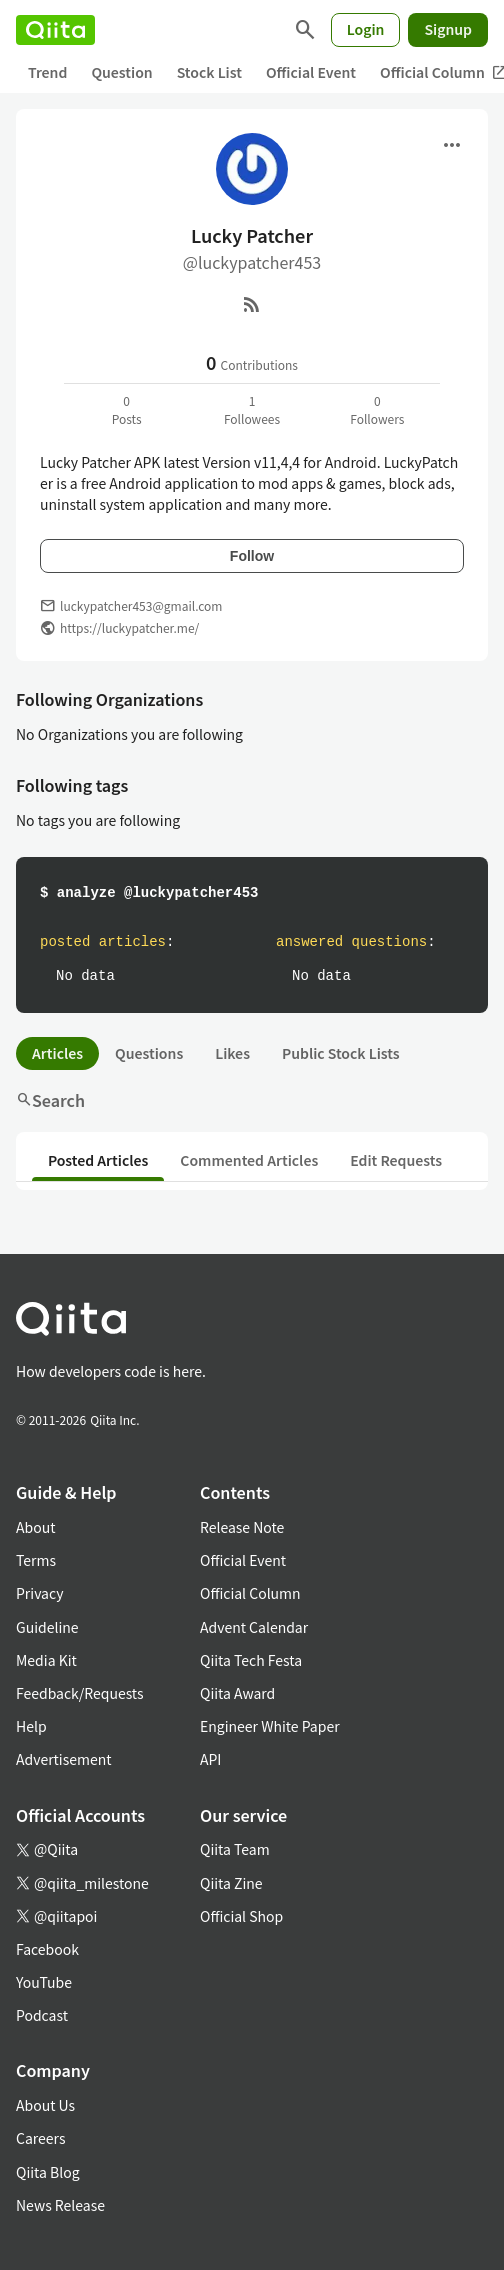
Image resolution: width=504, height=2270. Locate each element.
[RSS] (252, 304)
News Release (60, 2205)
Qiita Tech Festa (251, 1660)
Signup (448, 29)
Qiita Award (237, 1693)
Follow (252, 556)
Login (366, 29)
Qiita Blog (48, 2172)
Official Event (311, 72)
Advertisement (64, 1759)
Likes (232, 1053)
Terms (36, 1560)
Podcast (42, 2015)
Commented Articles (249, 1160)
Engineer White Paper (270, 1726)
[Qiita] (55, 30)
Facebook (47, 1949)
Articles (57, 1053)
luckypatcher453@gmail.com (141, 605)
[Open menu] (452, 145)
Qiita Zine (231, 1883)
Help (31, 1726)
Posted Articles (98, 1160)
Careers (40, 2138)
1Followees (252, 409)
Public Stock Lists (341, 1053)
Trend (47, 72)
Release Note (242, 1527)
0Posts (127, 409)
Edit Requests (396, 1160)
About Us (45, 2105)
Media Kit (46, 1660)
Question (121, 72)
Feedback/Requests (80, 1693)
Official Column (250, 1593)
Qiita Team (235, 1849)
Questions (149, 1053)
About (35, 1527)
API (210, 1759)
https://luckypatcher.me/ (129, 627)
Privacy (39, 1593)
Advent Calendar (254, 1627)
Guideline (47, 1627)
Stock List (209, 72)
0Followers (377, 409)
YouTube (44, 1982)
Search (50, 1100)
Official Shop (241, 1916)
